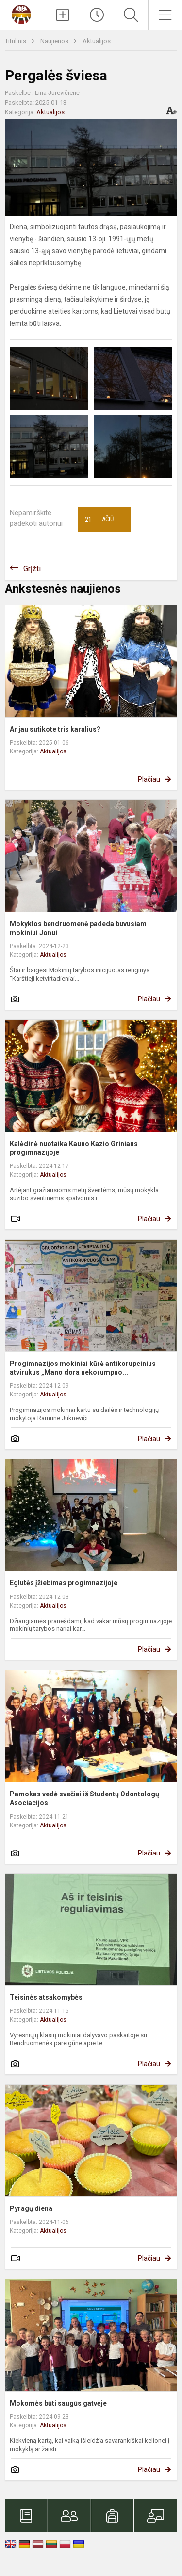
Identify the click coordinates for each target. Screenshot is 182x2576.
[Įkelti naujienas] (63, 15)
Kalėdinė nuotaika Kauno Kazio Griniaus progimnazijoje (74, 1148)
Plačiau (149, 779)
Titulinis (16, 41)
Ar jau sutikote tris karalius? (55, 729)
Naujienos (55, 41)
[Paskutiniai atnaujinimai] (97, 15)
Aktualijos (97, 41)
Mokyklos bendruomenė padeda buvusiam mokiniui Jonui (78, 928)
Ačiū (99, 519)
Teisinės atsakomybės (46, 1997)
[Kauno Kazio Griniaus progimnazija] (23, 13)
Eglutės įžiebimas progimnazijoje (63, 1583)
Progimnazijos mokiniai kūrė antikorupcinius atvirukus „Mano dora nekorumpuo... (83, 1368)
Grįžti (32, 568)
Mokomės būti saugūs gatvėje (58, 2403)
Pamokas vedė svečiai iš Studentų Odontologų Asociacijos (84, 1798)
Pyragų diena (31, 2208)
